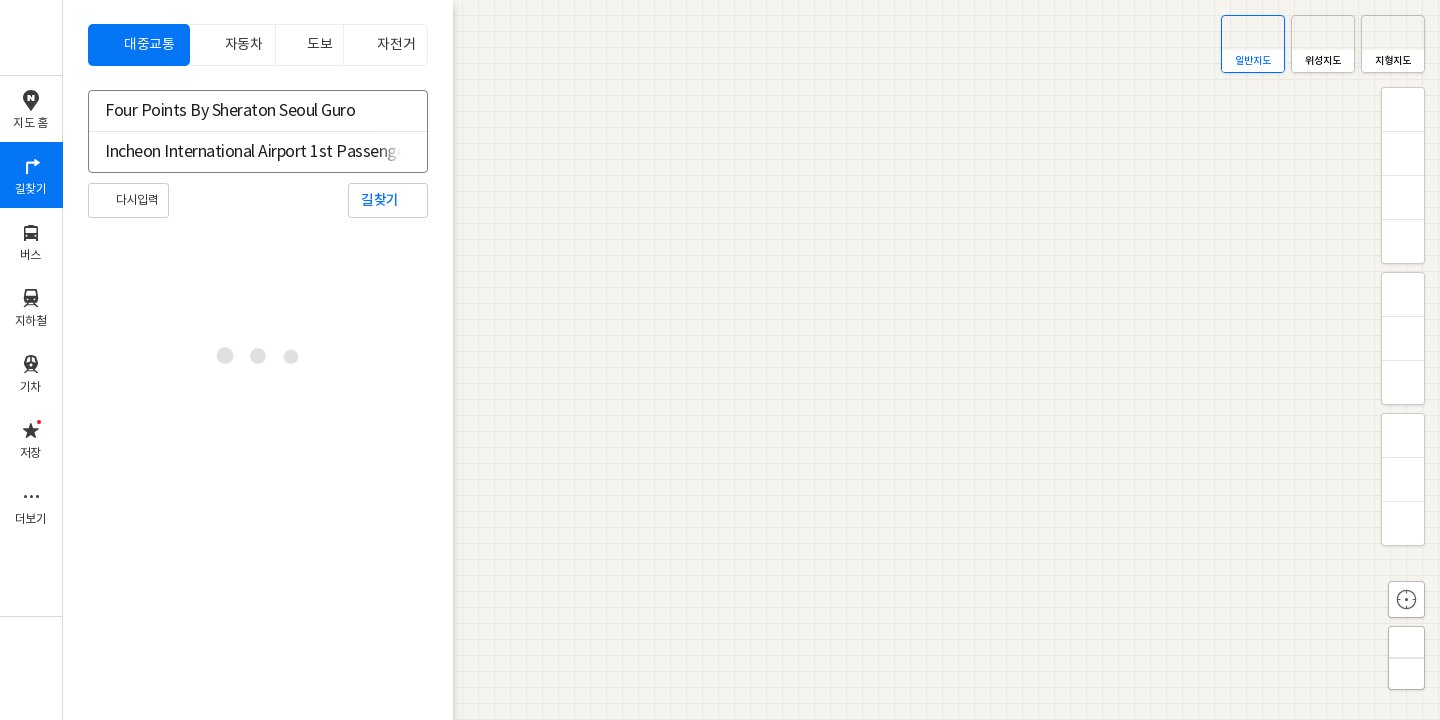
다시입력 (137, 200)
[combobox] (245, 111)
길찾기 (380, 200)
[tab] (139, 45)
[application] (751, 360)
